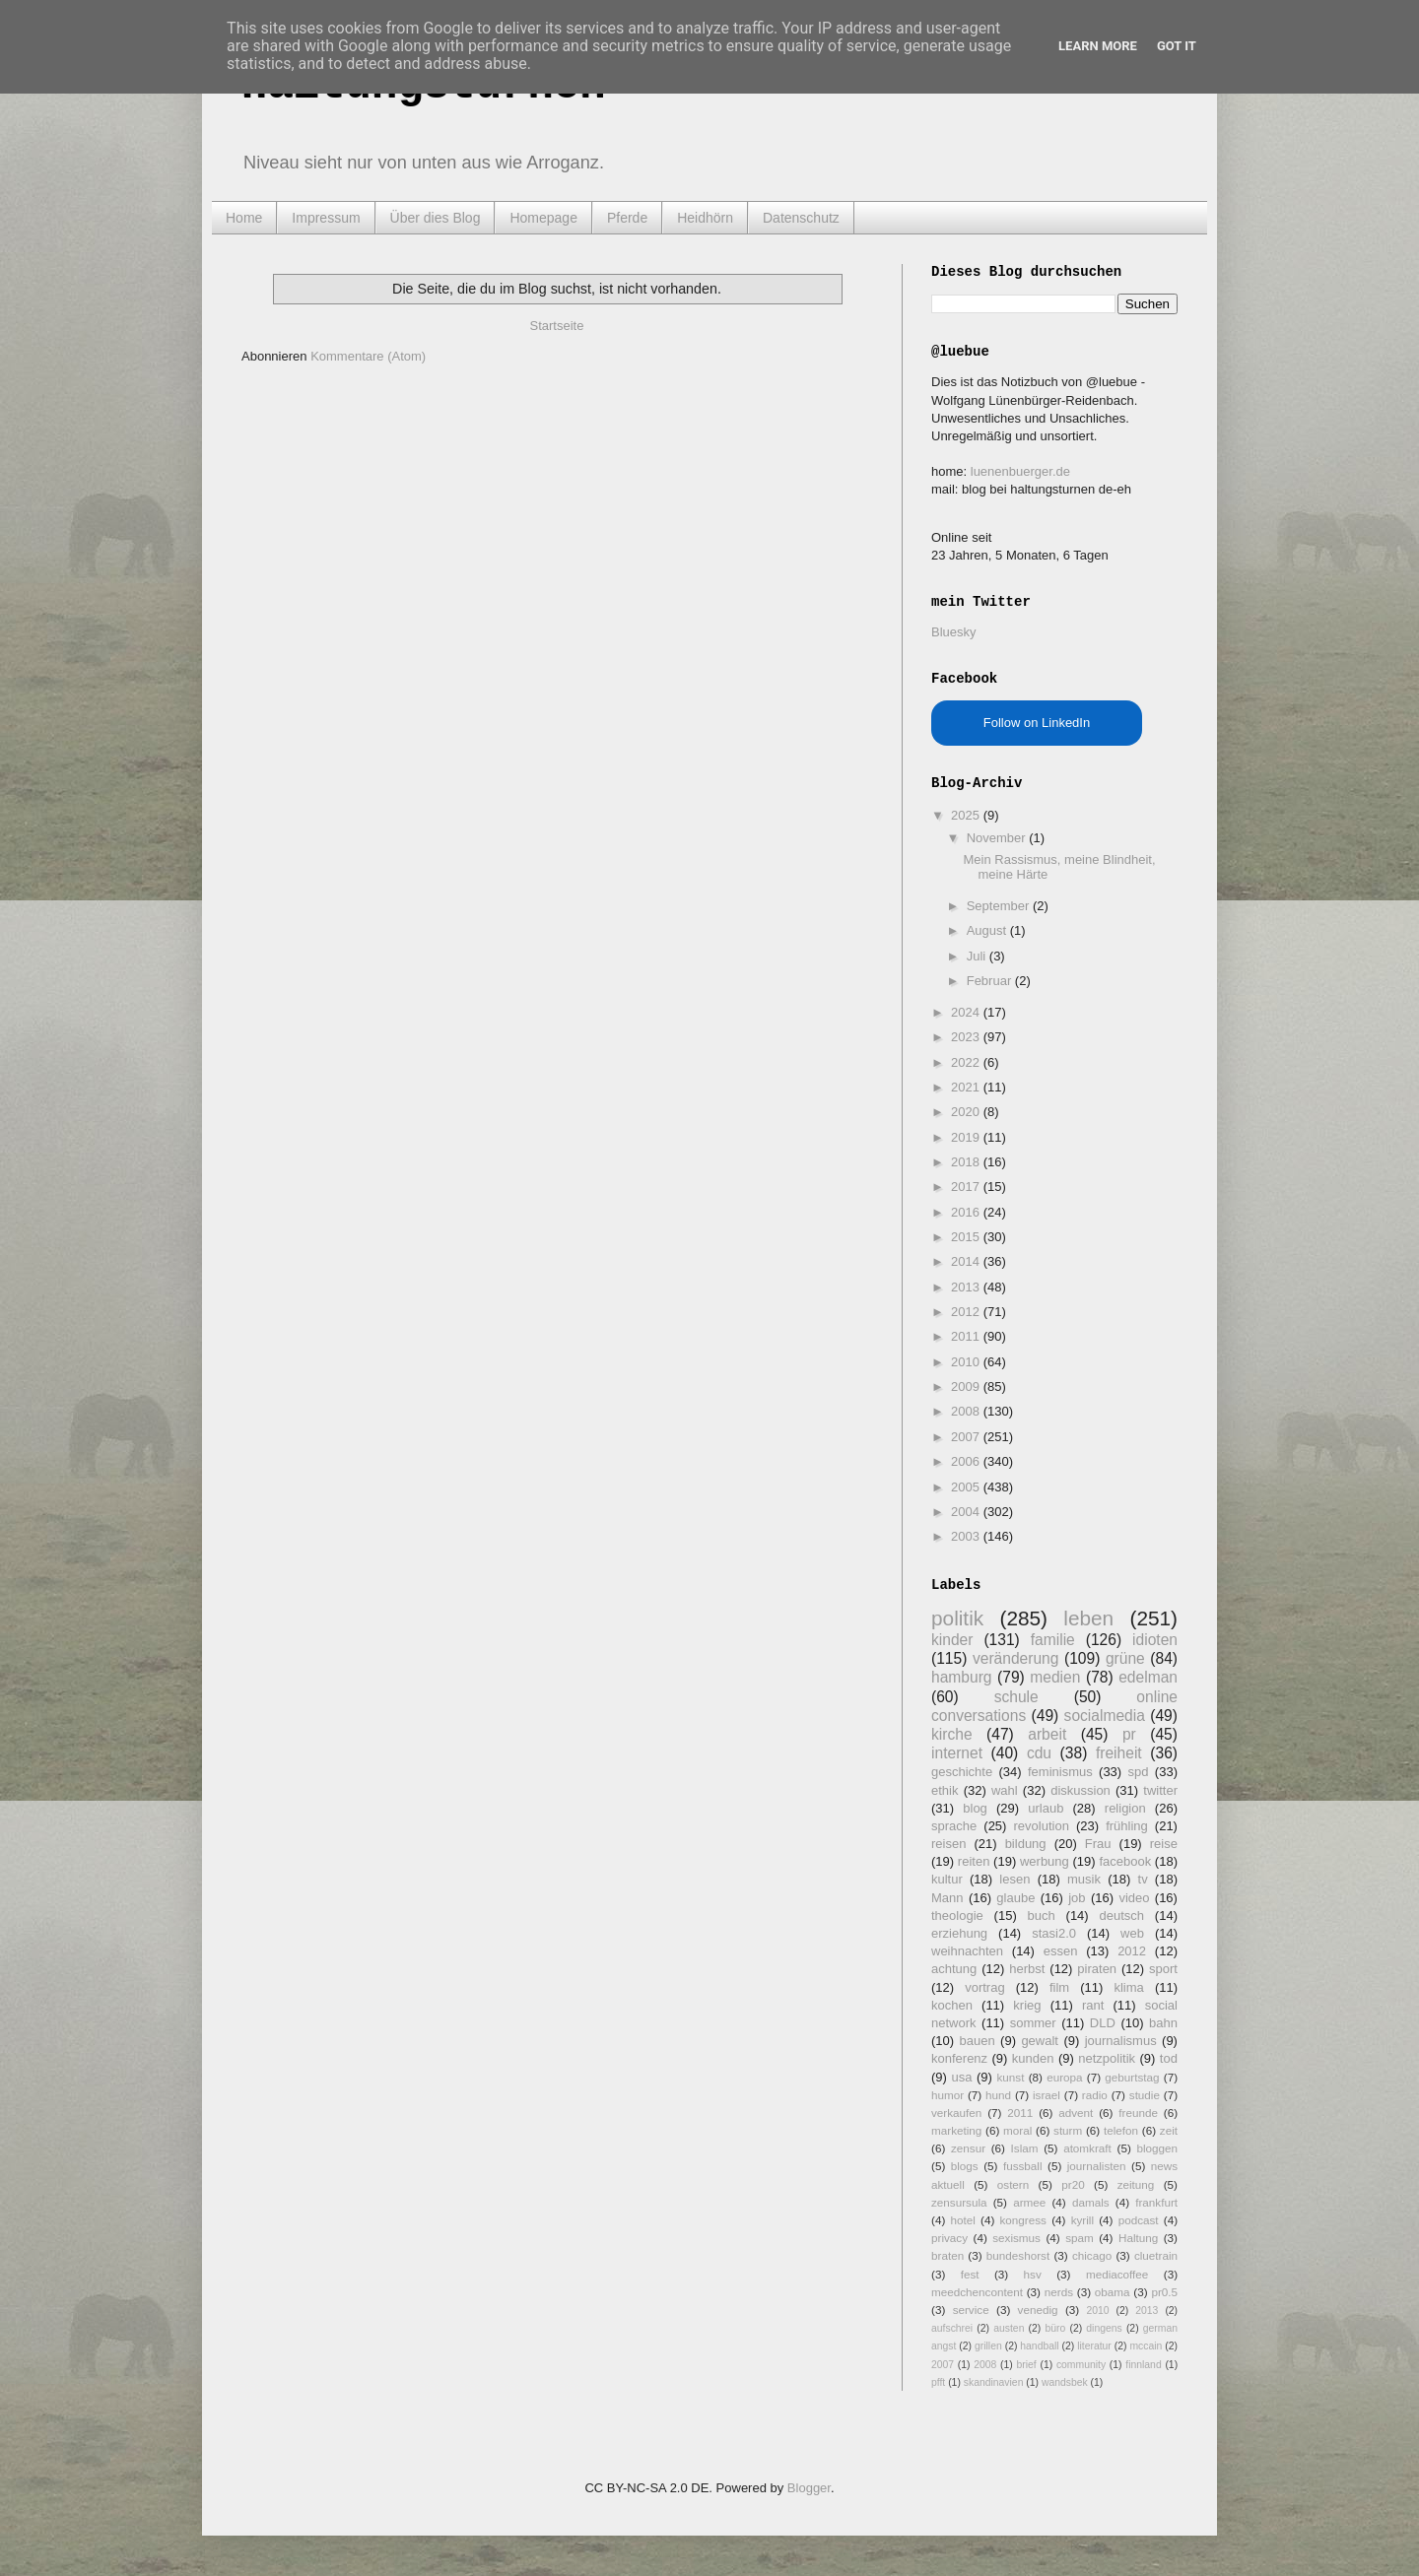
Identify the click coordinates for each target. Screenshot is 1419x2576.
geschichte (961, 1771)
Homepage (543, 218)
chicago (1092, 2255)
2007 (967, 1436)
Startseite (557, 325)
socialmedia (1104, 1715)
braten (947, 2255)
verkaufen (956, 2112)
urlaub (1045, 1808)
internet (956, 1753)
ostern (1013, 2184)
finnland (1143, 2364)
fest (970, 2274)
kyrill (1082, 2219)
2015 (967, 1236)
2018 (967, 1162)
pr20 (1072, 2184)
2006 (967, 1461)
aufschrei (952, 2328)
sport (1163, 1968)
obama (1112, 2291)
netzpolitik (1106, 2058)
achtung (954, 1968)
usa (961, 2077)
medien (1055, 1677)
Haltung (1138, 2237)
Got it (1176, 45)
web (1132, 1933)
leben (1088, 1618)
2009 (967, 1386)
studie (1144, 2094)
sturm (1067, 2130)
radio (1095, 2094)
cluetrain (1156, 2255)
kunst (1010, 2077)
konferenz (959, 2058)
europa (1064, 2077)
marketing (956, 2130)
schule (1016, 1696)
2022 (967, 1062)
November (998, 837)
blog (975, 1808)
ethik (944, 1790)
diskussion (1080, 1790)
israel (1046, 2094)
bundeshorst (1017, 2255)
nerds (1059, 2291)
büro (1055, 2328)
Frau (1098, 1843)
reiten (974, 1861)
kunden (1033, 2058)
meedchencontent (977, 2291)
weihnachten (967, 1951)
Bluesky (954, 632)
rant (1093, 2005)
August (988, 930)
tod (1169, 2058)
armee (1029, 2202)
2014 (967, 1261)
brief (1027, 2364)
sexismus (1016, 2237)
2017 (967, 1186)
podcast (1138, 2219)
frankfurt (1156, 2202)
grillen (988, 2346)
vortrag (984, 1987)
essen (1061, 1951)
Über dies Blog (435, 218)
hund (998, 2094)
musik (1084, 1879)
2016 (967, 1212)
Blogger (809, 2487)
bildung (1026, 1843)
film (1059, 1987)
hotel (962, 2219)
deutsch (1121, 1915)
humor (947, 2094)
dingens (1103, 2328)
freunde (1138, 2112)
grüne (1125, 1658)
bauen (977, 2040)
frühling (1127, 1825)
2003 (967, 1536)
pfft (938, 2382)
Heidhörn (705, 218)
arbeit (1047, 1734)
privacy (949, 2237)
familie (1053, 1639)
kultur (947, 1879)
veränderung (1016, 1658)
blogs (965, 2165)
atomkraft (1087, 2148)
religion (1125, 1808)
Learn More (1097, 45)
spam (1079, 2237)
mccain (1145, 2346)
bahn (1163, 2022)
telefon (1121, 2130)
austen (1008, 2328)
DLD (1102, 2022)
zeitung (1136, 2184)
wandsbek (1065, 2382)
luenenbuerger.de (1020, 471)
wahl (1004, 1790)
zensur (968, 2148)
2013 (967, 1287)
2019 (967, 1137)
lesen (1014, 1879)
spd (1138, 1771)
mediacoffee (1117, 2274)
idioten (1155, 1639)
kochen (952, 2005)
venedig (1038, 2309)
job (1076, 1897)
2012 (967, 1311)
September (1000, 905)
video (1133, 1897)
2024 (967, 1012)
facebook (1125, 1861)
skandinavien (994, 2382)
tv (1143, 1879)
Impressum (326, 218)
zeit (1169, 2130)
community (1081, 2364)
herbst (1027, 1968)
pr (1129, 1734)
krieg (1027, 2005)
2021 (967, 1087)
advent (1075, 2112)
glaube (1015, 1897)
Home (244, 218)
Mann (947, 1897)
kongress (1023, 2219)
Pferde (627, 218)
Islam (1025, 2148)
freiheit (1119, 1753)
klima (1128, 1987)
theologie (957, 1915)
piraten (1096, 1968)
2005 (967, 1487)
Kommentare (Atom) (368, 356)
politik (957, 1618)
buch (1041, 1915)
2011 (967, 1336)
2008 (967, 1411)
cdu (1039, 1753)
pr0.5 (1164, 2291)
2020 (967, 1111)
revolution (1041, 1825)
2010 (967, 1361)
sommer (1033, 2022)
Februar (991, 980)
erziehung (959, 1933)
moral (1017, 2130)
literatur (1094, 2346)
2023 (967, 1036)
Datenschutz (801, 218)
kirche (952, 1734)
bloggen (1157, 2148)
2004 (967, 1511)
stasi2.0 (1054, 1933)
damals (1091, 2202)
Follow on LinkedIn (1036, 722)
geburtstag (1132, 2077)
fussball (1023, 2165)
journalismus (1121, 2040)
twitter (1160, 1790)
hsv (1033, 2274)
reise (1164, 1843)
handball (1039, 2346)
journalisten (1096, 2165)
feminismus (1060, 1771)
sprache (954, 1825)
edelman (1148, 1677)
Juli (978, 956)
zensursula (959, 2202)
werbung (1044, 1861)
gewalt (1039, 2040)
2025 (967, 815)
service (971, 2309)
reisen (948, 1843)
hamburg (961, 1677)
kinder (952, 1639)
